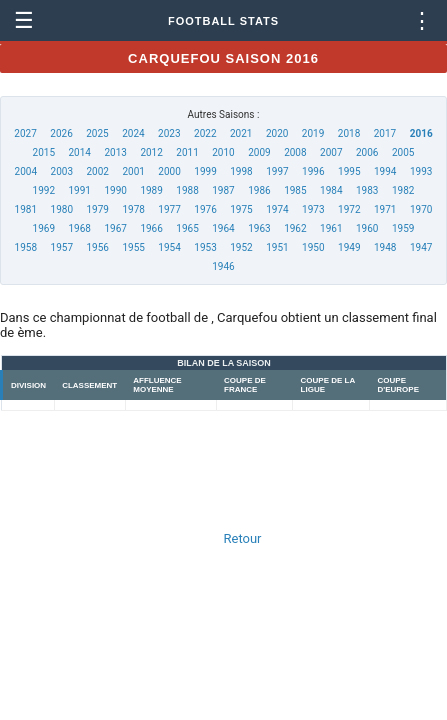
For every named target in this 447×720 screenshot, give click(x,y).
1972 (349, 209)
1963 (259, 228)
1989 (151, 190)
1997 (277, 171)
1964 (223, 228)
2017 (385, 133)
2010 (223, 152)
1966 (151, 228)
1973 (313, 209)
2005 (403, 152)
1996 (313, 171)
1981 (26, 209)
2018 (349, 133)
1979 (97, 209)
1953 (205, 247)
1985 (295, 190)
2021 (241, 133)
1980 (62, 209)
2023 (169, 133)
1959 (403, 228)
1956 (97, 247)
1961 (331, 228)
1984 (331, 190)
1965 (187, 228)
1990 (115, 190)
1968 (80, 228)
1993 (421, 171)
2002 (97, 171)
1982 (403, 190)
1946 (223, 266)
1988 (187, 190)
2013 (115, 152)
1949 (349, 247)
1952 (241, 247)
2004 (26, 171)
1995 (349, 171)
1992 (44, 190)
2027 (25, 133)
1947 (421, 247)
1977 (169, 209)
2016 (421, 133)
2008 (295, 152)
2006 (367, 152)
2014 (80, 152)
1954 (169, 247)
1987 (223, 190)
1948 (385, 247)
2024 (133, 133)
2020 (277, 133)
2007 (331, 152)
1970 (421, 209)
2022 (205, 133)
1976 (205, 209)
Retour (243, 538)
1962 (295, 228)
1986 (259, 190)
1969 (44, 228)
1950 (313, 247)
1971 (385, 209)
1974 (277, 209)
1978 (133, 209)
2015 (44, 152)
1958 (26, 247)
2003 (62, 171)
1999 (205, 171)
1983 (367, 190)
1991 (80, 190)
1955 (133, 247)
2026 (61, 133)
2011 (187, 152)
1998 (241, 171)
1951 (277, 247)
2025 (97, 133)
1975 (241, 209)
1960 (367, 228)
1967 (115, 228)
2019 (313, 133)
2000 (169, 171)
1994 (385, 171)
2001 (133, 171)
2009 (259, 152)
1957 (62, 247)
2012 (151, 152)
